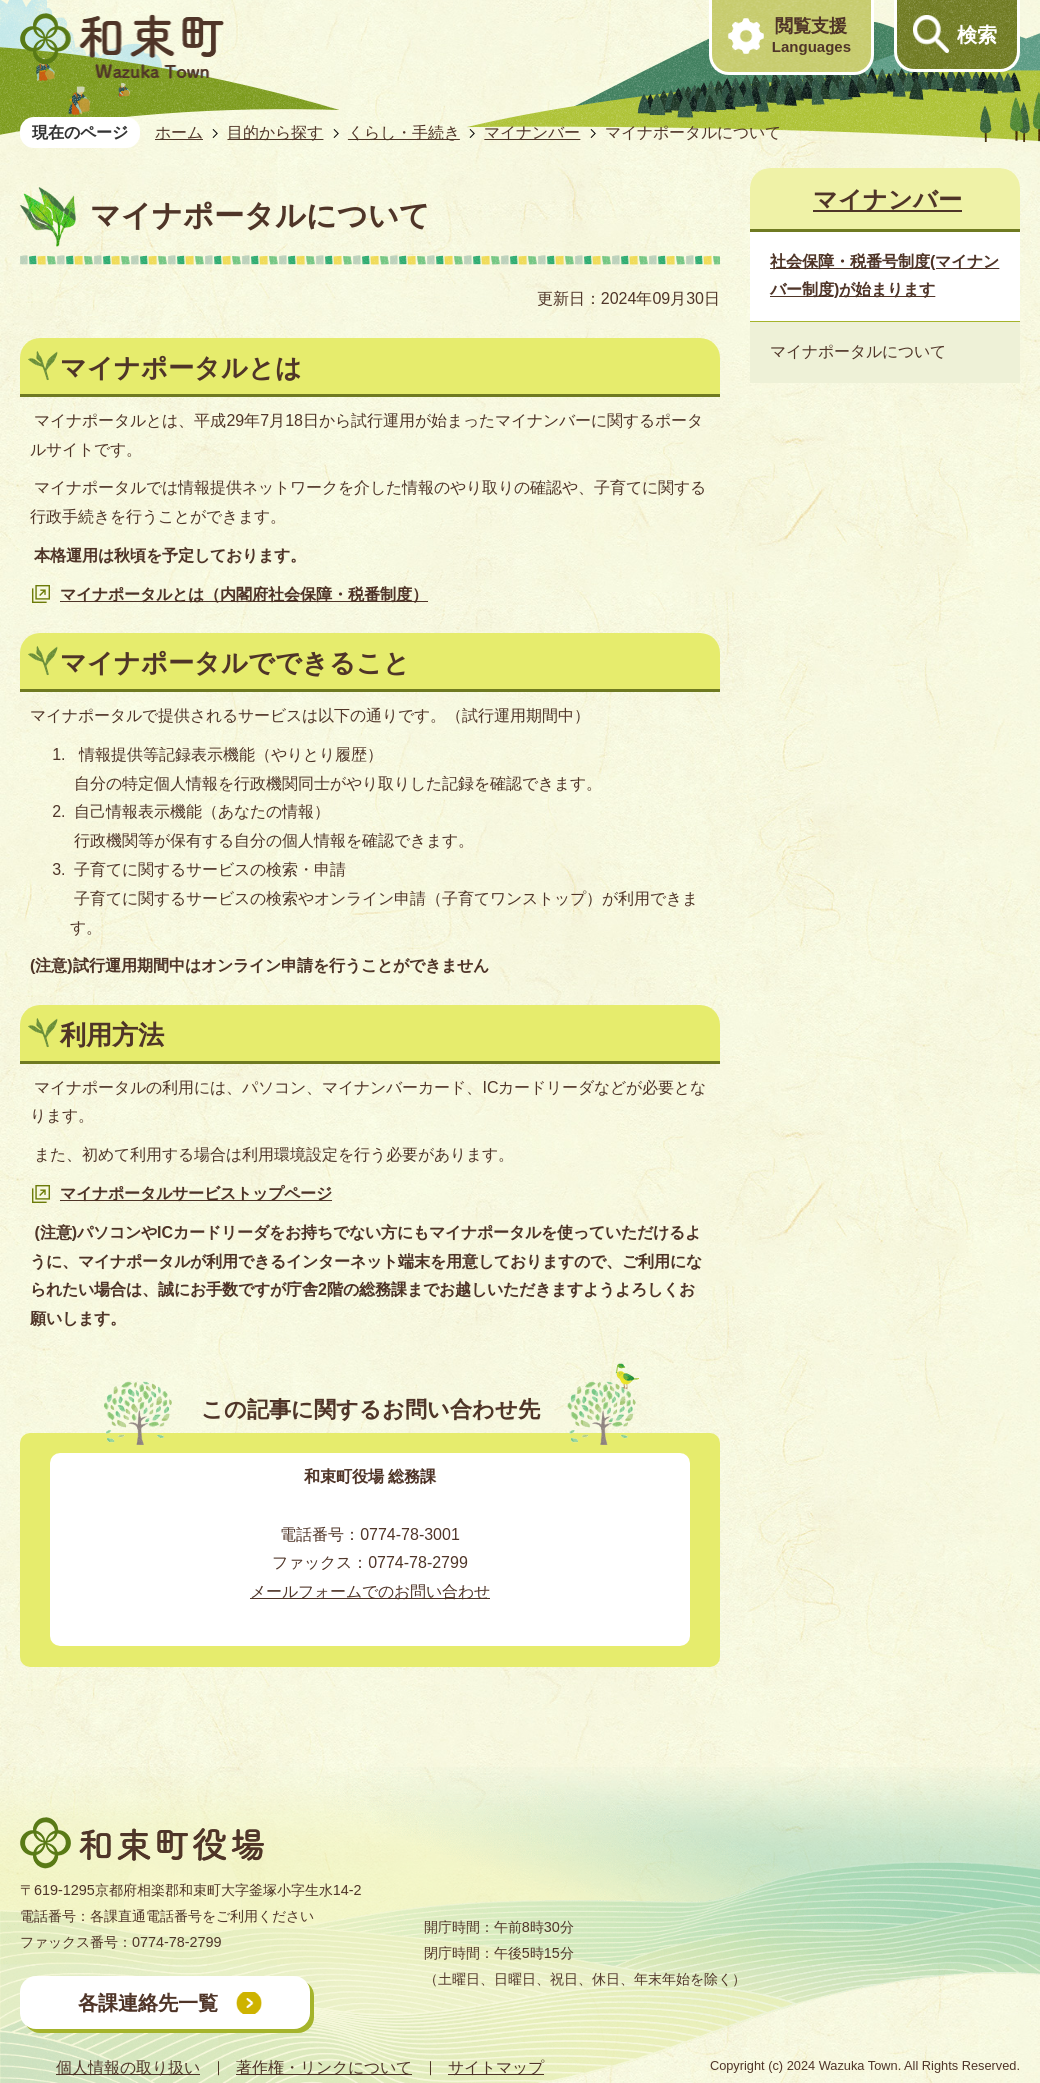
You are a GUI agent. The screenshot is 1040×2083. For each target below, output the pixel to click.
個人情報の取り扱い (128, 2067)
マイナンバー (532, 132)
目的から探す (275, 132)
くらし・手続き (404, 132)
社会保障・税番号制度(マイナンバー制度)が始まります (884, 276)
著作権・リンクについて (324, 2067)
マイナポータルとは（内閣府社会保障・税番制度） (244, 594)
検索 (977, 35)
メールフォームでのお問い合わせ (370, 1591)
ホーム (179, 132)
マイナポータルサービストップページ (196, 1193)
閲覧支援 (811, 36)
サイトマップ (496, 2067)
